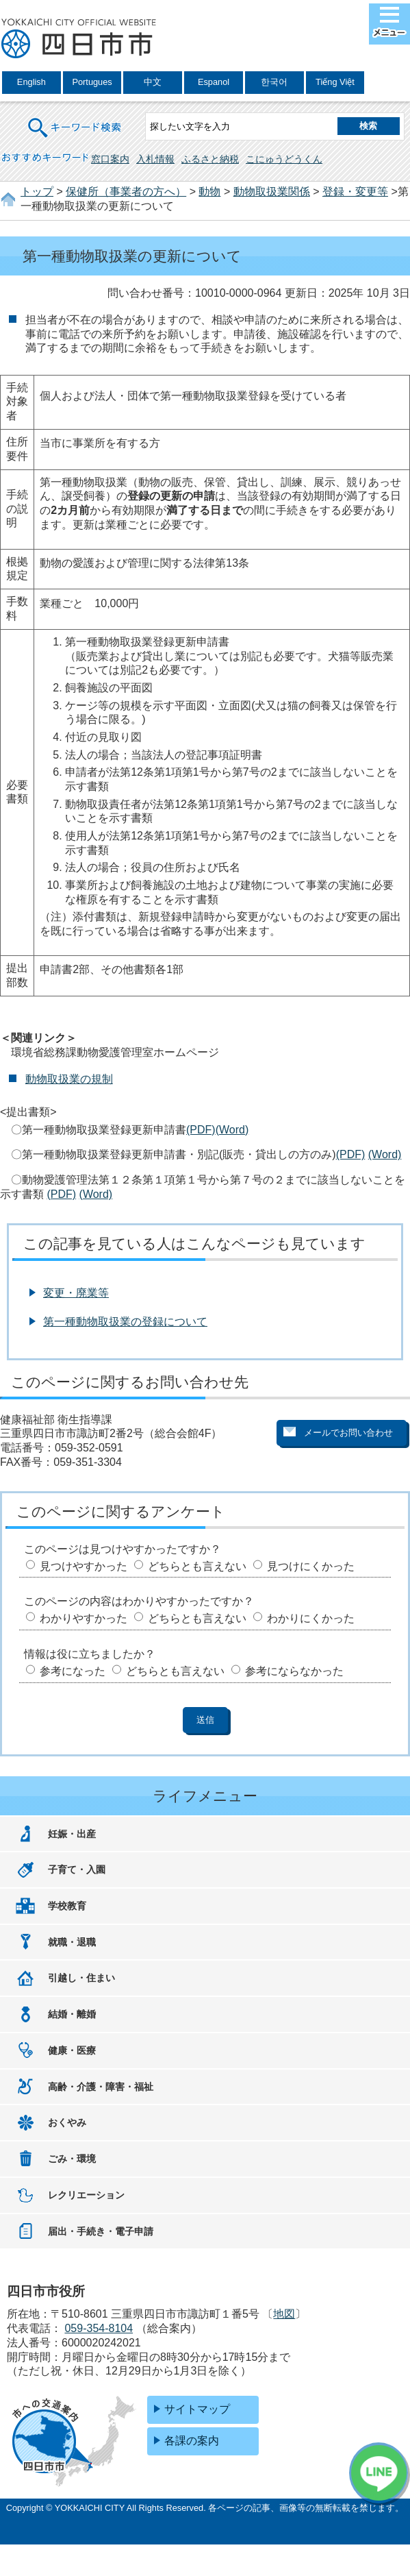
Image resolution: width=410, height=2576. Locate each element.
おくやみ (67, 2122)
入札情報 (155, 159)
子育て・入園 (76, 1869)
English (31, 82)
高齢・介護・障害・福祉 (100, 2086)
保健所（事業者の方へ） (126, 191)
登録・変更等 (355, 191)
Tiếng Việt (335, 82)
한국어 (274, 82)
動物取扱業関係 (271, 191)
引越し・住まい (81, 1977)
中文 (153, 82)
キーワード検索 (75, 119)
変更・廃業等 (76, 1293)
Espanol (213, 82)
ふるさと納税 (210, 159)
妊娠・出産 (72, 1833)
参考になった (72, 1671)
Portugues (92, 82)
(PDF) (201, 1130)
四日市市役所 (78, 39)
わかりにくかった (311, 1618)
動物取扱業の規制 (69, 1079)
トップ (37, 191)
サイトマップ (197, 2409)
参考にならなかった (294, 1671)
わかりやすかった (83, 1618)
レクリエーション (86, 2194)
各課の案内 (191, 2440)
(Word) (232, 1130)
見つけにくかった (311, 1566)
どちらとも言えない (197, 1566)
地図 (284, 2314)
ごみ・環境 (72, 2158)
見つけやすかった (83, 1566)
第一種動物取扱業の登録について (125, 1321)
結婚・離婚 (72, 2014)
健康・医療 (72, 2050)
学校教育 (67, 1905)
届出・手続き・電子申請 (100, 2231)
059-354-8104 (98, 2328)
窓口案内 (110, 159)
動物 (209, 191)
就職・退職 (72, 1942)
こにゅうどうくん (284, 159)
